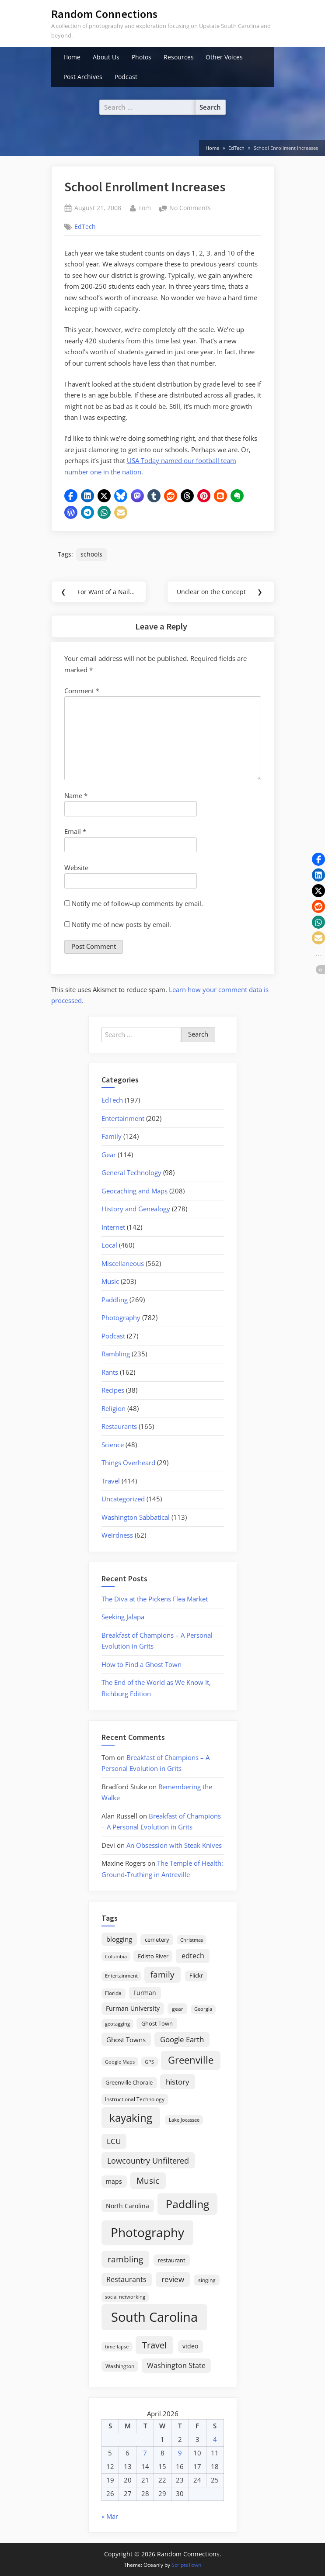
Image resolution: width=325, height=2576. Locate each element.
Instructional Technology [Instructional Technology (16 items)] (134, 2098)
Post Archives (82, 77)
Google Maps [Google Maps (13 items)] (120, 2062)
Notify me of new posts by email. (121, 924)
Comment (81, 690)
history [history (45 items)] (177, 2081)
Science (112, 1444)
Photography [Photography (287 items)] (147, 2232)
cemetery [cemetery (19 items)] (157, 1939)
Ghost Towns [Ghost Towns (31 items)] (126, 2039)
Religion (113, 1408)
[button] (70, 495)
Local (109, 1245)
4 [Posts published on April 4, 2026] (215, 2439)
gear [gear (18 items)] (177, 2008)
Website (76, 867)
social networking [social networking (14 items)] (125, 2296)
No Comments (190, 208)
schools (91, 554)
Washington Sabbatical (135, 1517)
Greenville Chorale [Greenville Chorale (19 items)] (129, 2082)
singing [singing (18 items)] (207, 2280)
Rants (109, 1372)
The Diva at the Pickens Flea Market (154, 1598)
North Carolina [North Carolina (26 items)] (127, 2206)
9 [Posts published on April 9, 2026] (180, 2452)
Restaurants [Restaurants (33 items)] (126, 2279)
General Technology (131, 1172)
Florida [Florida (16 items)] (113, 1992)
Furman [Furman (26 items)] (144, 1992)
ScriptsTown (186, 2565)
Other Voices (224, 57)
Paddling (114, 1299)
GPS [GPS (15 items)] (149, 2061)
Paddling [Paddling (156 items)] (188, 2204)
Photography (120, 1317)
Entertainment (122, 1118)
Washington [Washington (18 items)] (119, 2366)
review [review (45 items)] (172, 2279)
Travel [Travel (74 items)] (154, 2345)
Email (75, 831)
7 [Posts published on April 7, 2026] (145, 2452)
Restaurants (119, 1426)
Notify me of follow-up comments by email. (137, 903)
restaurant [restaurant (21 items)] (171, 2260)
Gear (108, 1154)
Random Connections (104, 14)
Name (75, 795)
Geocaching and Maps (134, 1190)
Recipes (112, 1390)
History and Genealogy (135, 1208)
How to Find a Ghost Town (141, 1664)
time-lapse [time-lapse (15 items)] (117, 2346)
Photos (141, 57)
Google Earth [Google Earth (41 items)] (182, 2039)
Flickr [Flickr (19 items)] (196, 1975)
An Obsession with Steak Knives (174, 1845)
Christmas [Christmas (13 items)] (191, 1940)
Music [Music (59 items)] (147, 2180)
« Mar (109, 2516)
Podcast (126, 77)
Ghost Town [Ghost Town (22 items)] (157, 2023)
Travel (110, 1480)
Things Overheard (128, 1462)
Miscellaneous (122, 1263)
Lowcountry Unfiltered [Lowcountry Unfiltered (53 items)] (148, 2160)
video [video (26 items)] (190, 2346)
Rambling (115, 1353)
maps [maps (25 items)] (114, 2181)
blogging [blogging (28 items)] (119, 1939)
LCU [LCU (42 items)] (114, 2141)
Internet (113, 1227)
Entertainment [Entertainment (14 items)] (121, 1975)
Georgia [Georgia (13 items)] (203, 2009)
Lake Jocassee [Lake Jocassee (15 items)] (184, 2119)
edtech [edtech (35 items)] (193, 1956)
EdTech (85, 226)
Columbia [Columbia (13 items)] (116, 1957)
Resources (179, 57)
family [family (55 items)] (162, 1974)
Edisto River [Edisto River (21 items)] (153, 1956)
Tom (144, 207)
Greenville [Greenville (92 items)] (190, 2060)
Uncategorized (123, 1498)
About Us (106, 57)
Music (110, 1281)
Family (111, 1136)
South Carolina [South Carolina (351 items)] (154, 2317)
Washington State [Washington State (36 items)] (176, 2365)
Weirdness (117, 1535)
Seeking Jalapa (122, 1616)
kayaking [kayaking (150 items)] (130, 2117)
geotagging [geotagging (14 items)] (117, 2023)
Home (71, 57)
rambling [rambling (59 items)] (125, 2259)
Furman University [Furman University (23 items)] (133, 2008)
